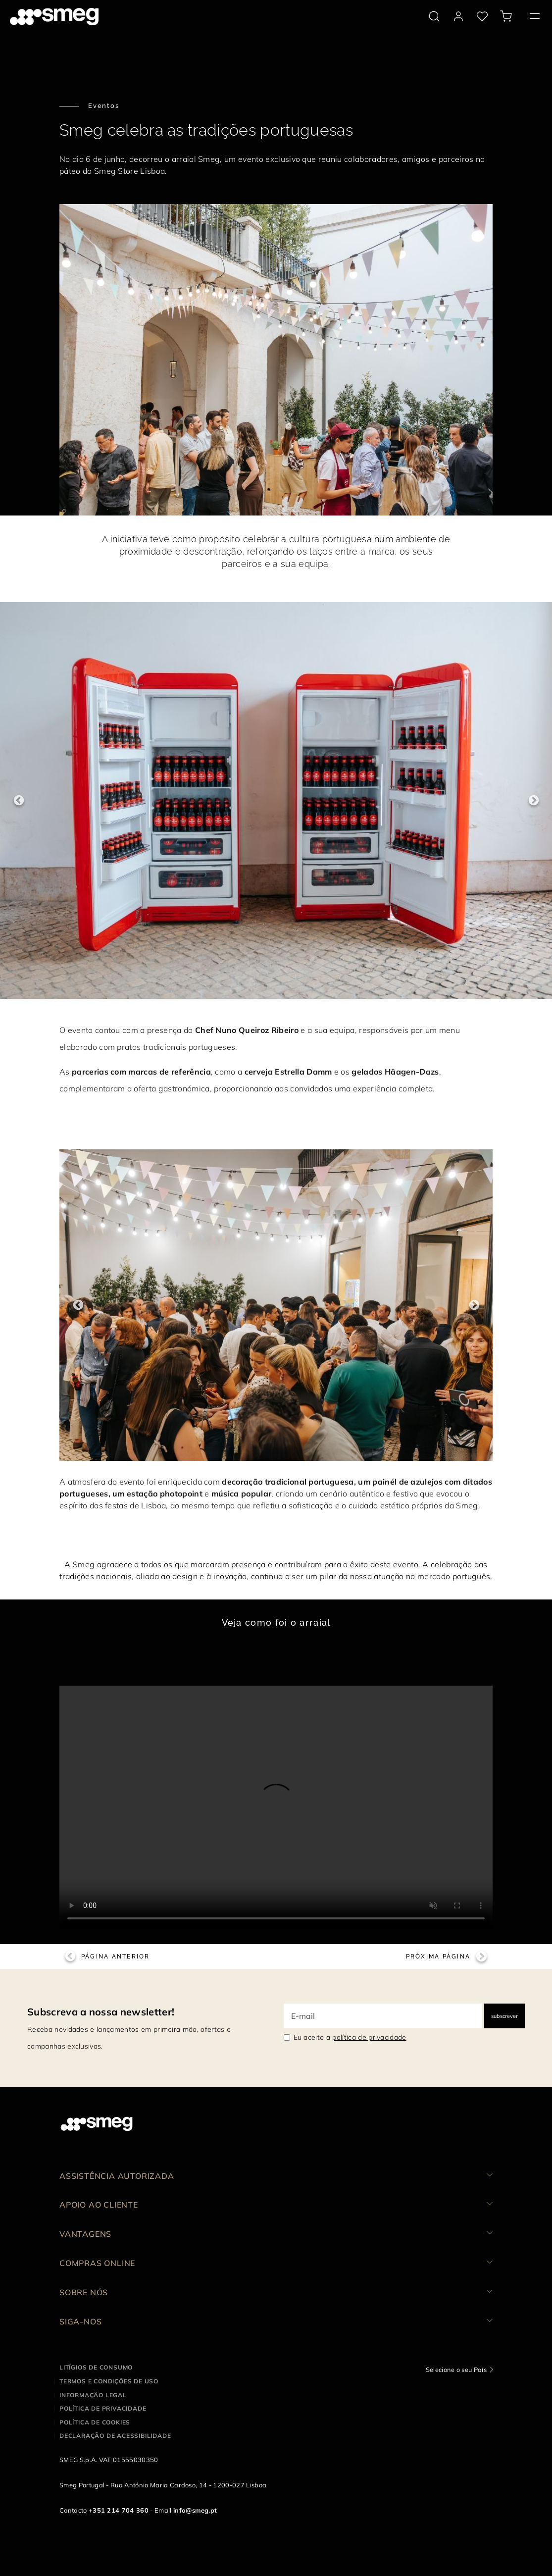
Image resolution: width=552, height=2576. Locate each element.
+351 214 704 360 (119, 2510)
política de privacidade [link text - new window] (369, 2037)
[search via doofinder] (434, 16)
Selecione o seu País (456, 2369)
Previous (18, 800)
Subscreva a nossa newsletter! (100, 2012)
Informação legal (93, 2395)
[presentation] (276, 1807)
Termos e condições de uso (108, 2381)
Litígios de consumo (96, 2367)
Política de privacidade (102, 2408)
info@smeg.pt (195, 2510)
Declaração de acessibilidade (115, 2435)
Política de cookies (94, 2422)
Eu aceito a (350, 2037)
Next (533, 800)
